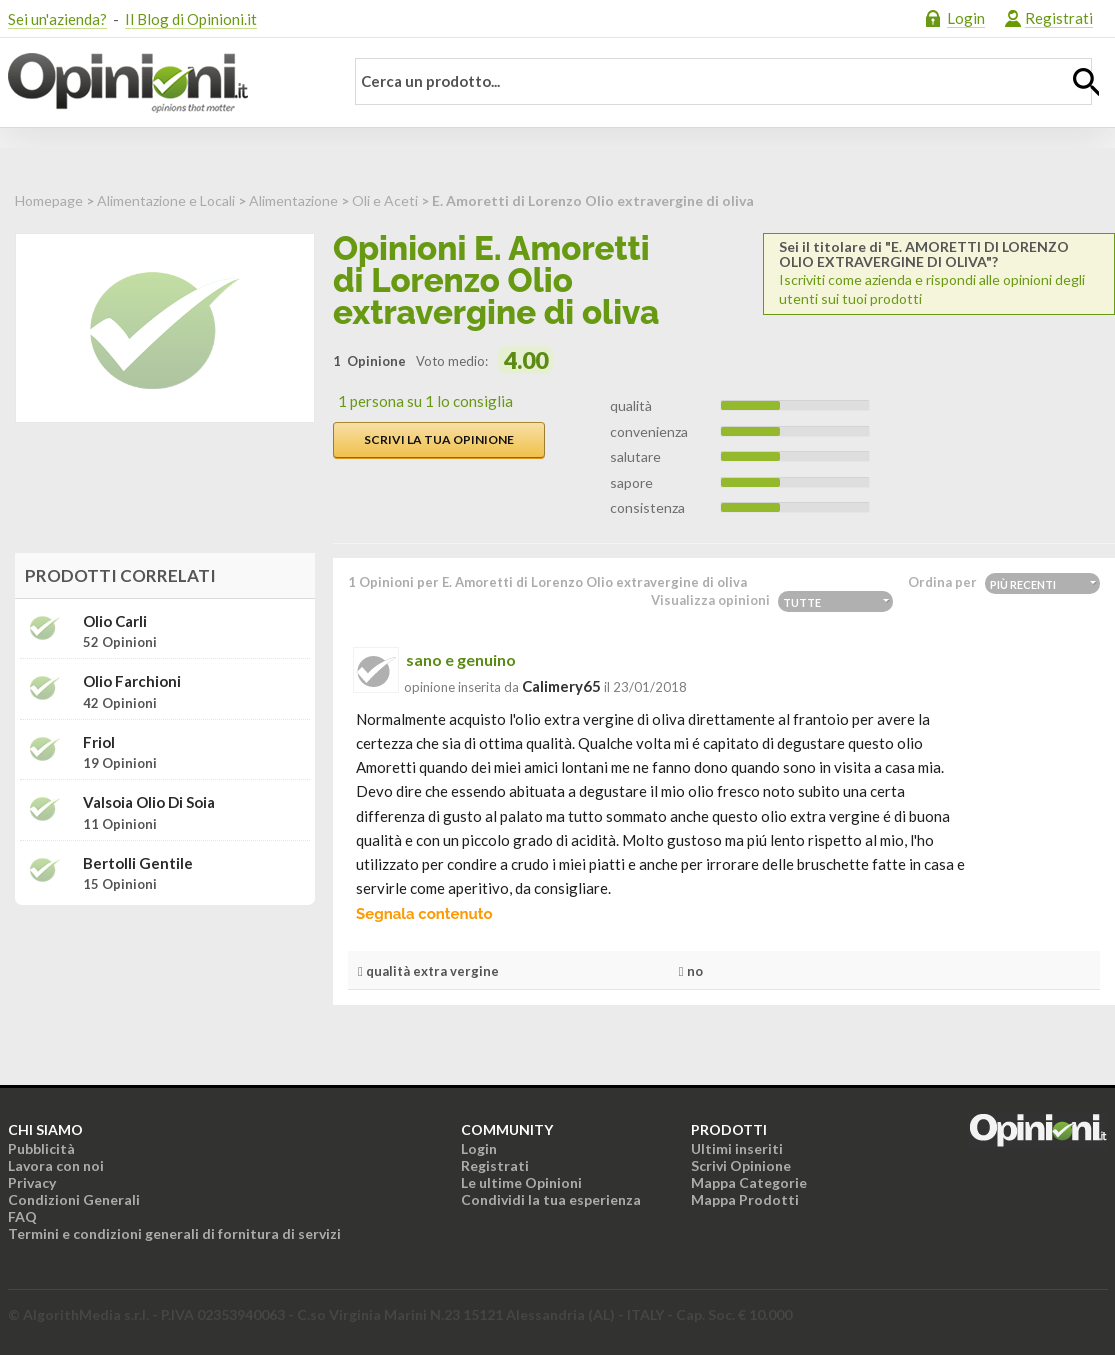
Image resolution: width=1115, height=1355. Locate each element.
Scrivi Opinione (741, 1165)
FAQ (22, 1216)
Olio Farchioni (132, 681)
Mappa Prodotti (745, 1199)
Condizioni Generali (74, 1199)
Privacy (32, 1182)
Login (966, 18)
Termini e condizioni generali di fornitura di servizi (174, 1233)
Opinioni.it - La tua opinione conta (163, 83)
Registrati (1059, 18)
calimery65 (561, 686)
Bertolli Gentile (138, 863)
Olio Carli (115, 621)
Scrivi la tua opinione (439, 439)
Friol (99, 742)
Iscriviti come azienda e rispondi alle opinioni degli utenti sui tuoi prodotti (939, 273)
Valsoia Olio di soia (149, 802)
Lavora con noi (56, 1165)
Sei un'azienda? (57, 19)
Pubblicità (41, 1148)
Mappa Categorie (749, 1182)
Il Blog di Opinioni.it (191, 19)
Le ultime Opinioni (521, 1182)
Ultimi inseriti (737, 1148)
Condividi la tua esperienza (551, 1199)
